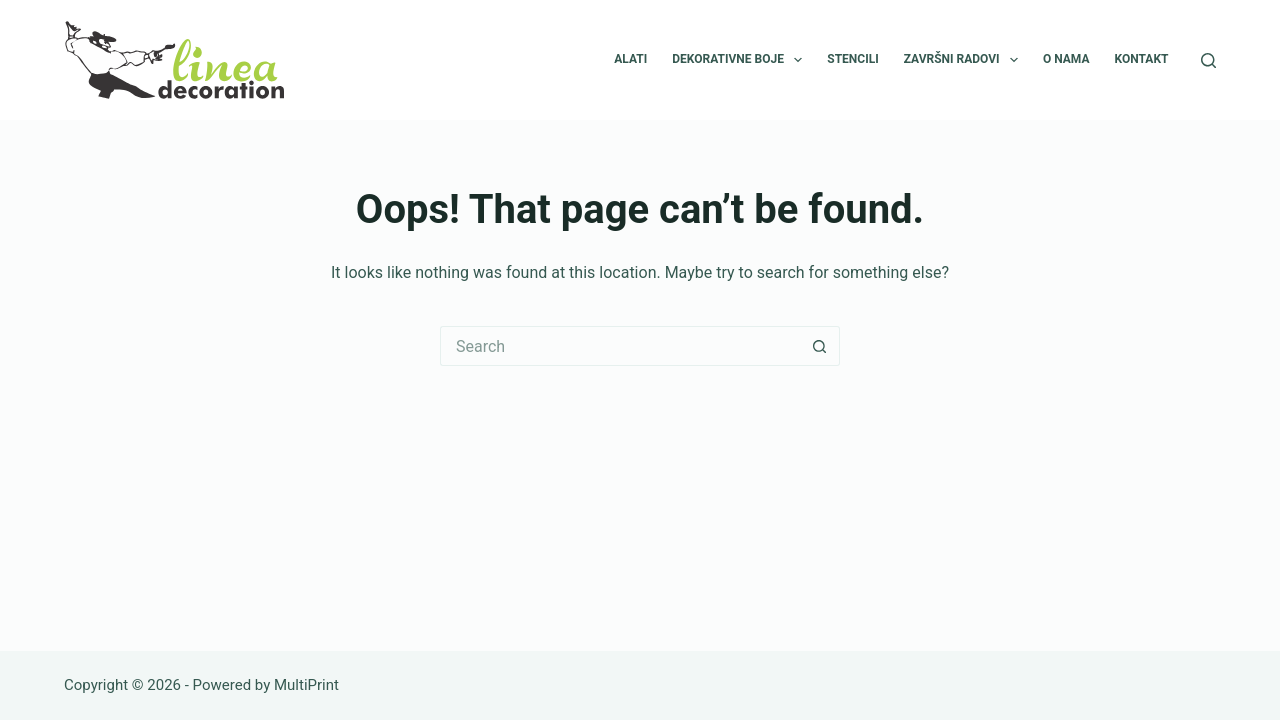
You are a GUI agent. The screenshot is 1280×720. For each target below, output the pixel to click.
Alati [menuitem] (630, 59)
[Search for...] (620, 346)
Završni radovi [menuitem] (965, 60)
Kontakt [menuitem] (1142, 59)
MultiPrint (306, 685)
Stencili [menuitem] (852, 59)
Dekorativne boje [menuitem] (741, 60)
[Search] (1208, 60)
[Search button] (820, 346)
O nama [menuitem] (1066, 59)
